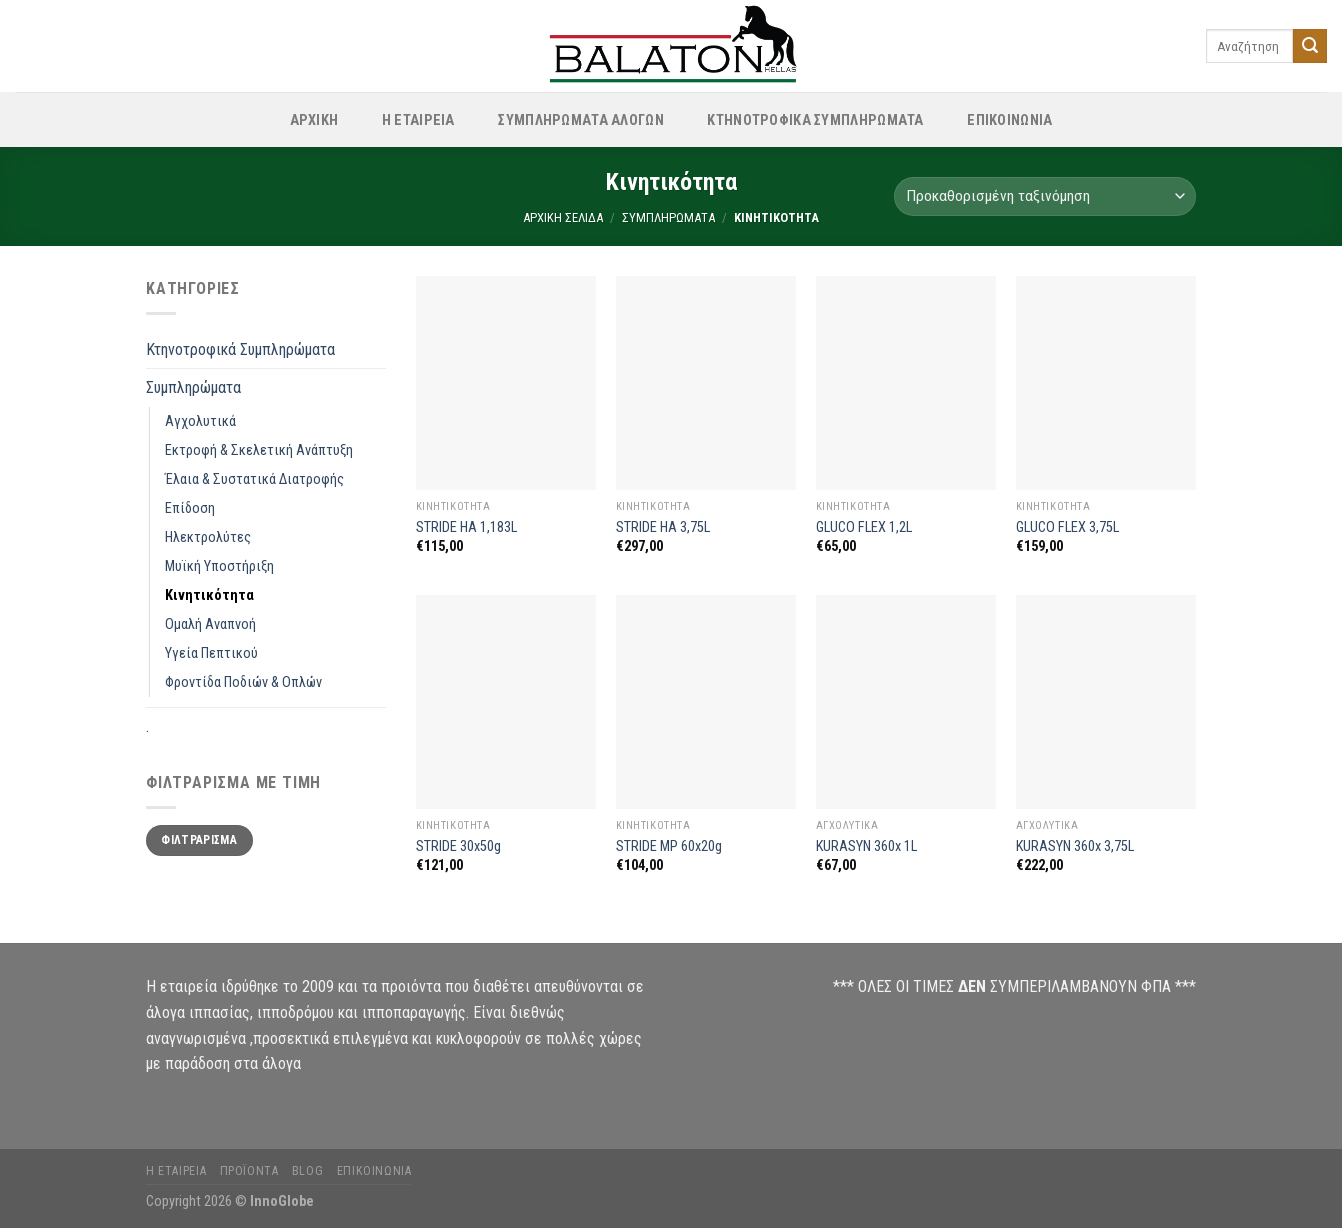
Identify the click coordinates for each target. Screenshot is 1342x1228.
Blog (307, 1171)
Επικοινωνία (374, 1171)
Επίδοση (190, 508)
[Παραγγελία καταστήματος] (1045, 196)
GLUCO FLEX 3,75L (1067, 527)
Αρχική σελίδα (563, 217)
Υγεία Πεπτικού (211, 653)
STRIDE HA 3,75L (663, 527)
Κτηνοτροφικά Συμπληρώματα (815, 120)
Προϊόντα (249, 1171)
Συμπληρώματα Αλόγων (580, 120)
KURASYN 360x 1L (866, 846)
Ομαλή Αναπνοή (210, 624)
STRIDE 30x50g (458, 846)
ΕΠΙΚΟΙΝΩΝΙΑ (1009, 120)
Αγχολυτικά (200, 421)
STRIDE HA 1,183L (466, 527)
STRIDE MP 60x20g (669, 846)
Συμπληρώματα (668, 217)
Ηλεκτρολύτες (208, 537)
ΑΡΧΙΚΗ (314, 120)
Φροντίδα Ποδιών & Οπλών (243, 682)
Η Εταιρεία (418, 120)
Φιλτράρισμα (199, 840)
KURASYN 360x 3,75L (1075, 846)
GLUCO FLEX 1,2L (864, 527)
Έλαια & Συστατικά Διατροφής (254, 479)
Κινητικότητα (209, 595)
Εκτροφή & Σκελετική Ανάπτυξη (259, 450)
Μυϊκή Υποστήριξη (219, 566)
